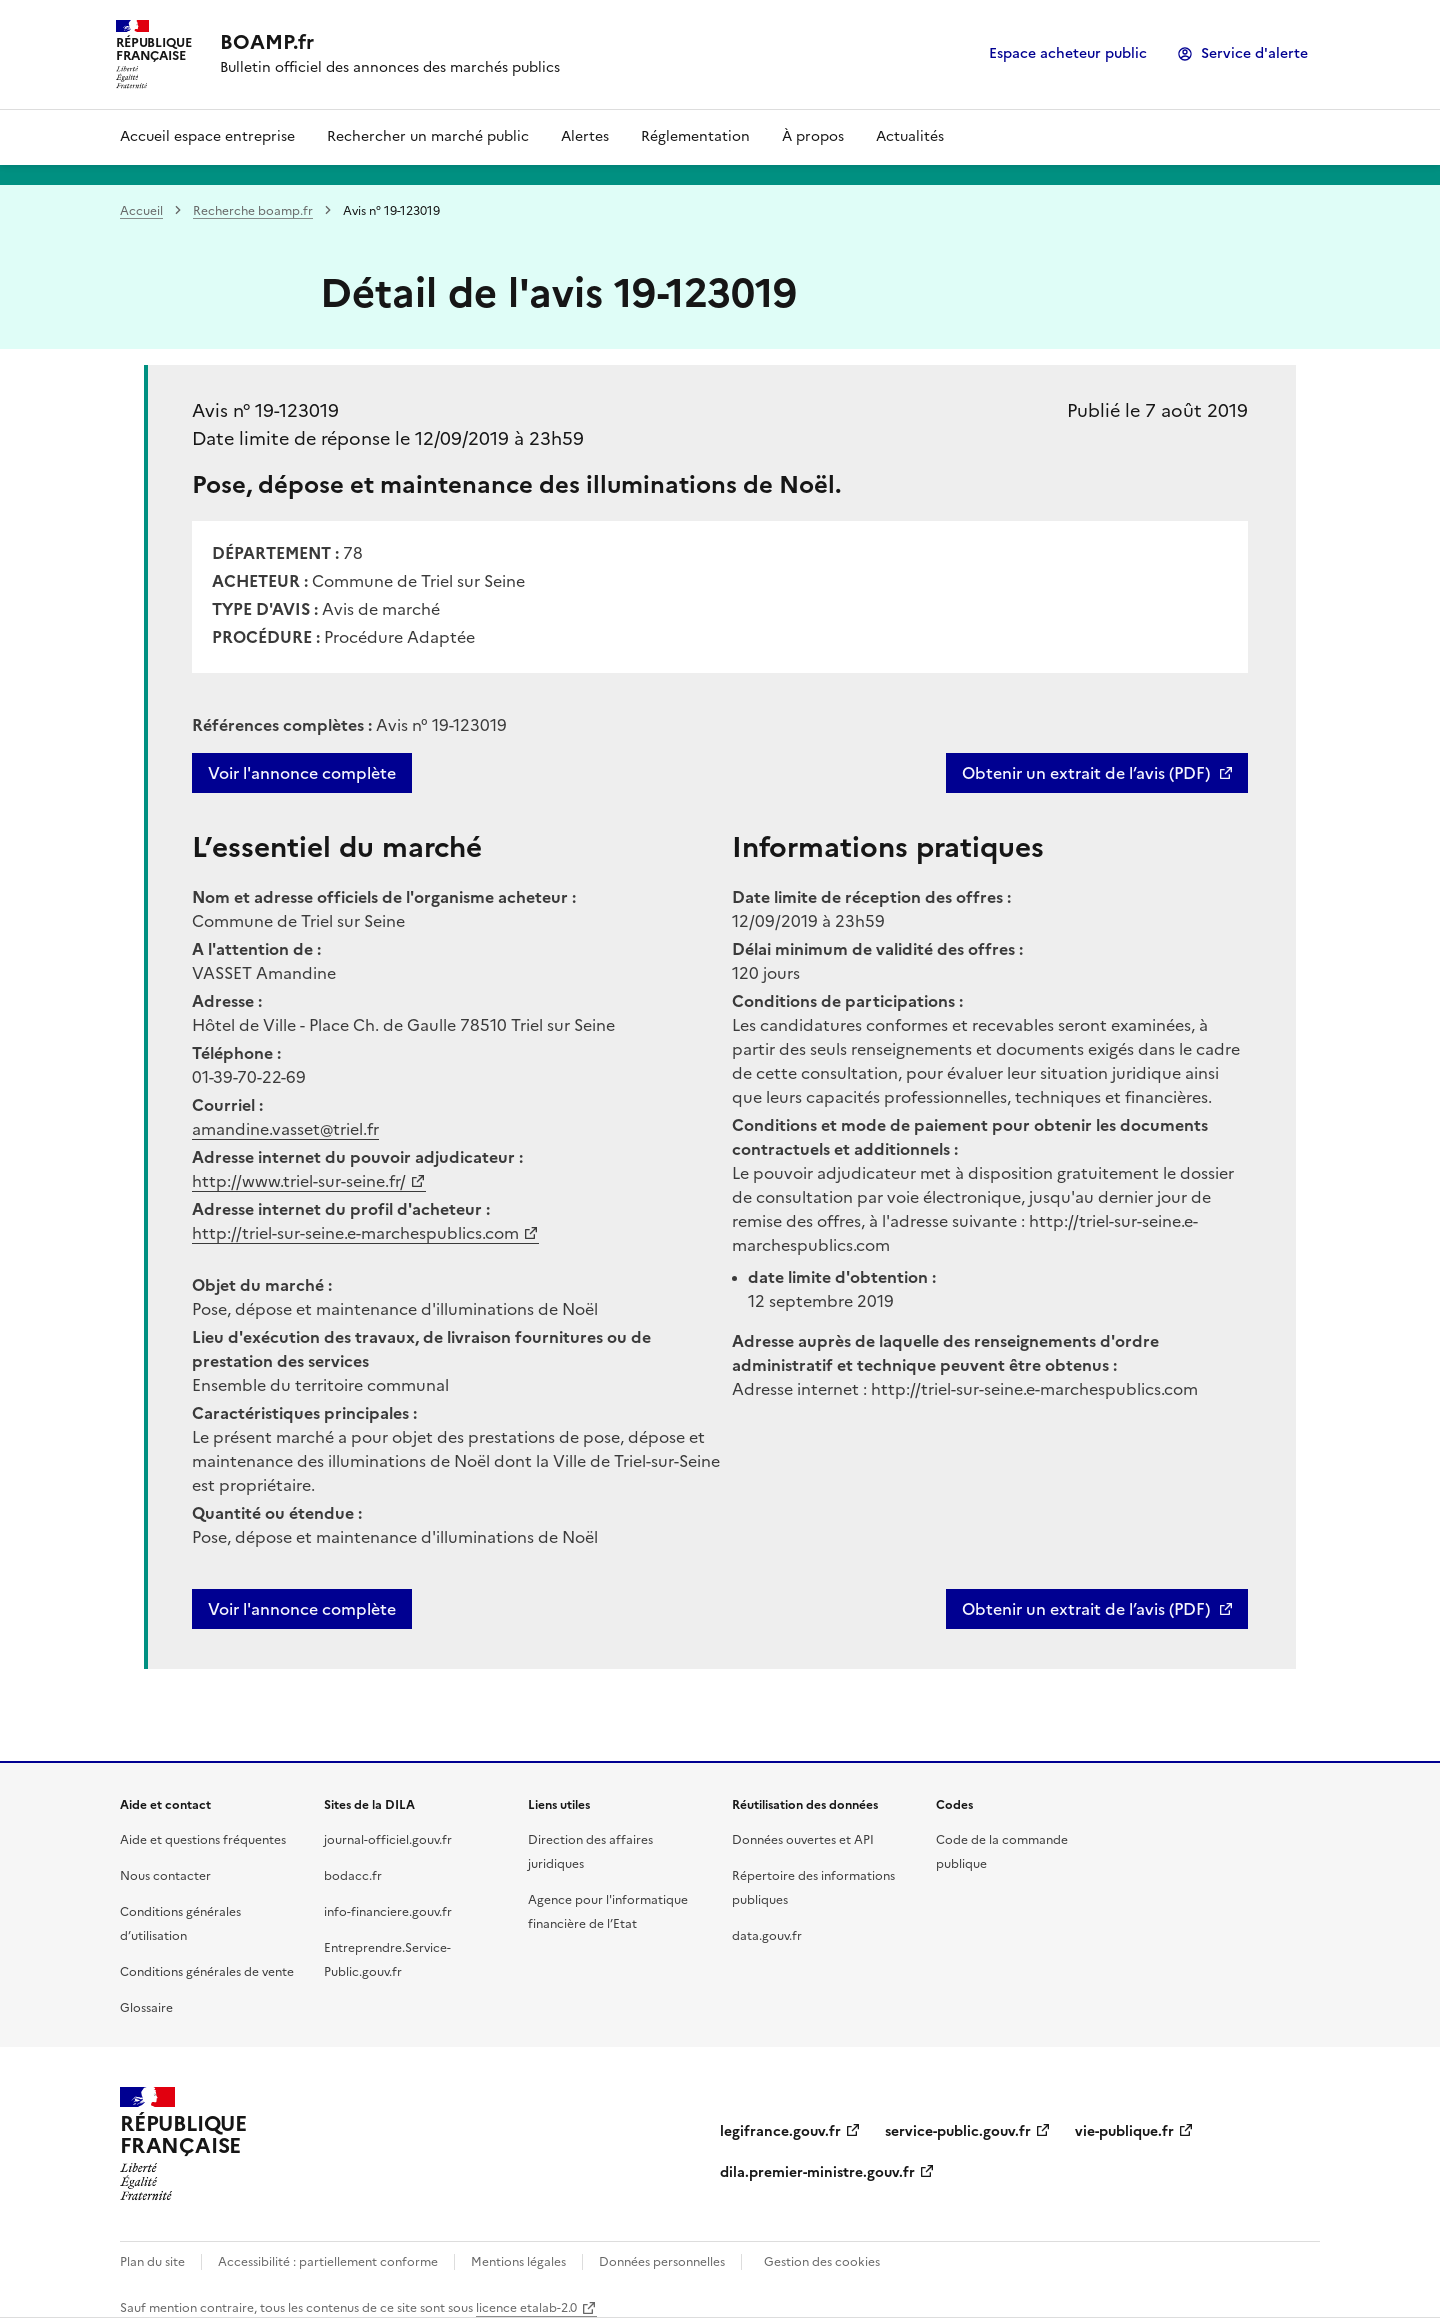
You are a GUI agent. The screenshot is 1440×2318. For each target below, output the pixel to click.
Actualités (910, 136)
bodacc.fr (353, 1876)
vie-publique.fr (1124, 2131)
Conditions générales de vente (207, 1972)
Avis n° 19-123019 (265, 410)
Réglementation (695, 136)
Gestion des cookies (822, 2262)
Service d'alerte (1254, 53)
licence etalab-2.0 (526, 2308)
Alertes (585, 136)
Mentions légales (518, 2262)
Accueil (141, 211)
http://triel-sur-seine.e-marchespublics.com (355, 1233)
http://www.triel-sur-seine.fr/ (299, 1181)
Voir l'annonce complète (302, 773)
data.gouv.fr (767, 1936)
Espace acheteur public (1068, 53)
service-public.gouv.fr (958, 2131)
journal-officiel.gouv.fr (388, 1840)
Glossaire (146, 2008)
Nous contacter (165, 1876)
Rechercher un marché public (428, 136)
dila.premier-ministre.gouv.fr (817, 2172)
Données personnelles (662, 2262)
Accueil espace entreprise (207, 136)
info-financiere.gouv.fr (388, 1912)
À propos (813, 136)
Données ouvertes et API (803, 1840)
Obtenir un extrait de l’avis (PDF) (1086, 773)
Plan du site (152, 2262)
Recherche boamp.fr (253, 211)
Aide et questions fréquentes (203, 1840)
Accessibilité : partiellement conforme (328, 2262)
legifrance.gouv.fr (780, 2131)
